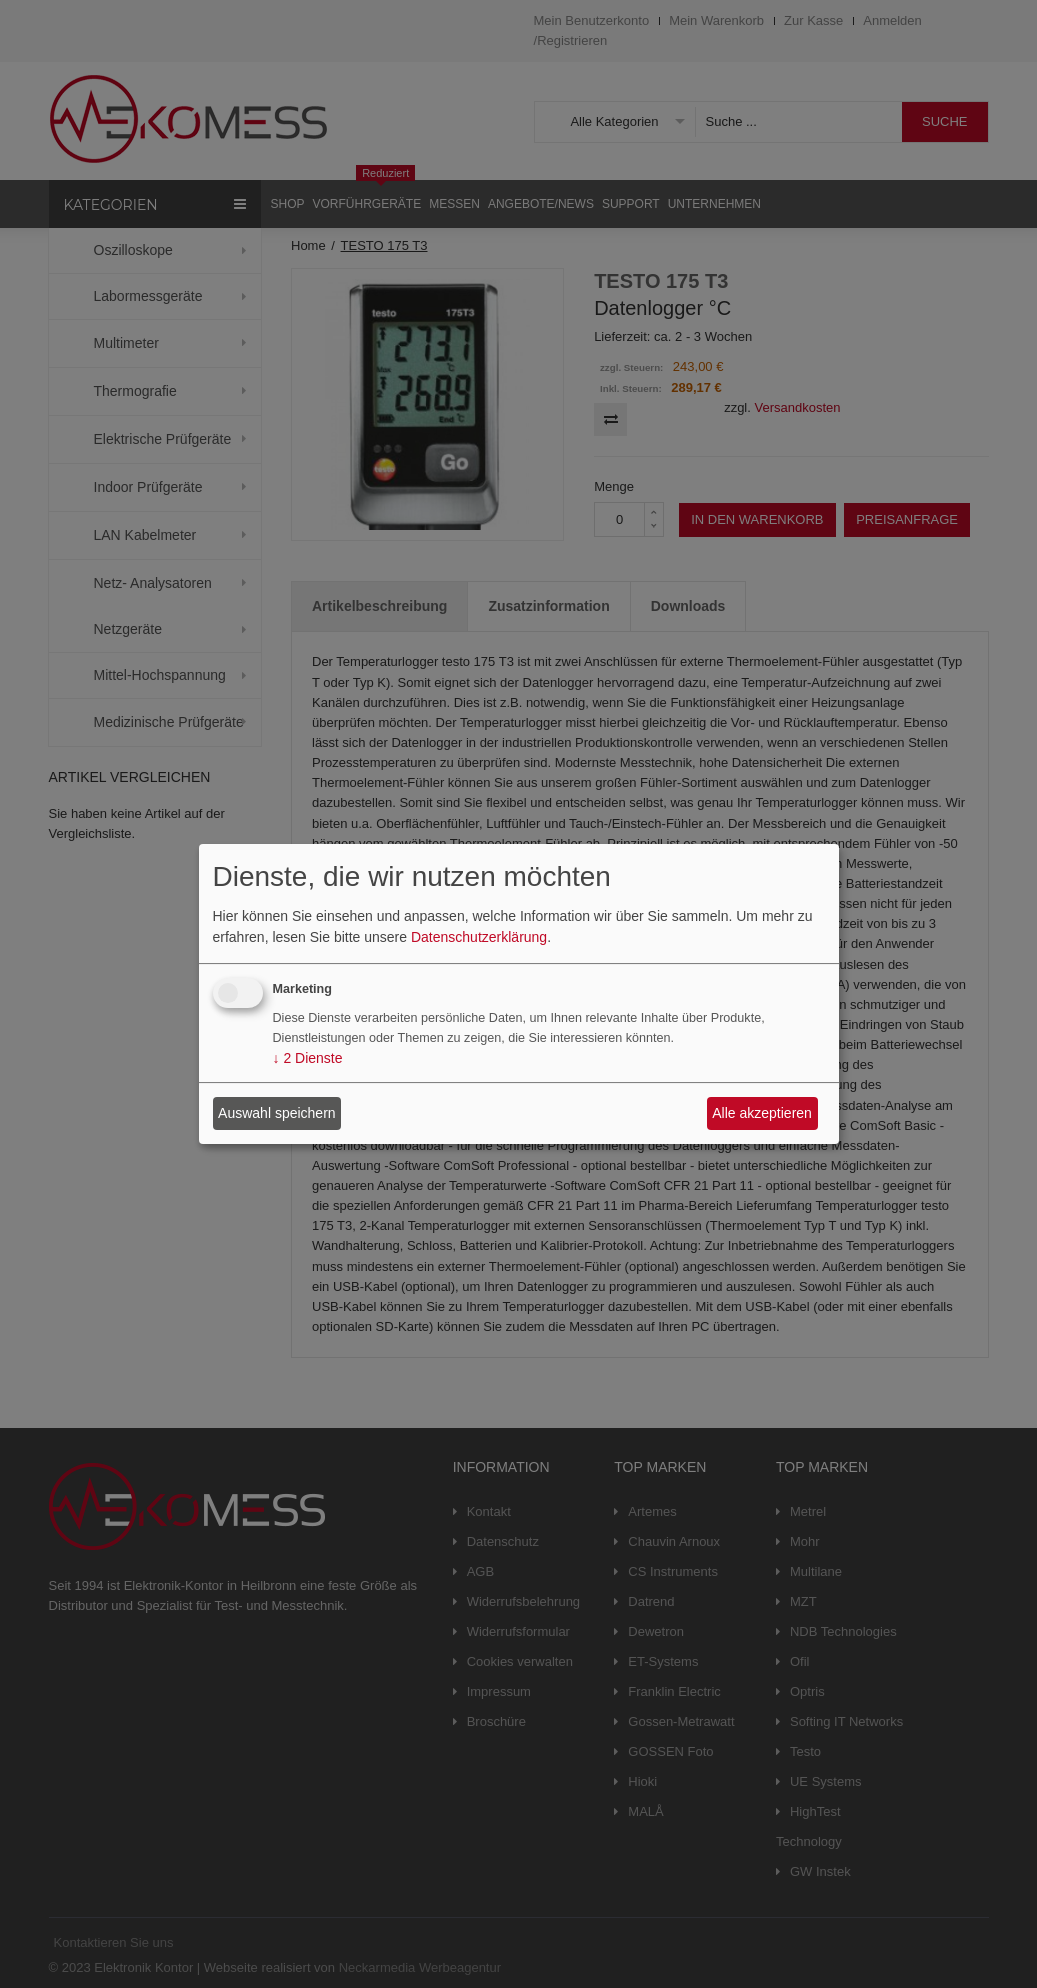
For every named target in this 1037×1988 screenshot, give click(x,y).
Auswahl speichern (277, 1113)
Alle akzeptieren (762, 1113)
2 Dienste (308, 1058)
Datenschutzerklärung (479, 937)
